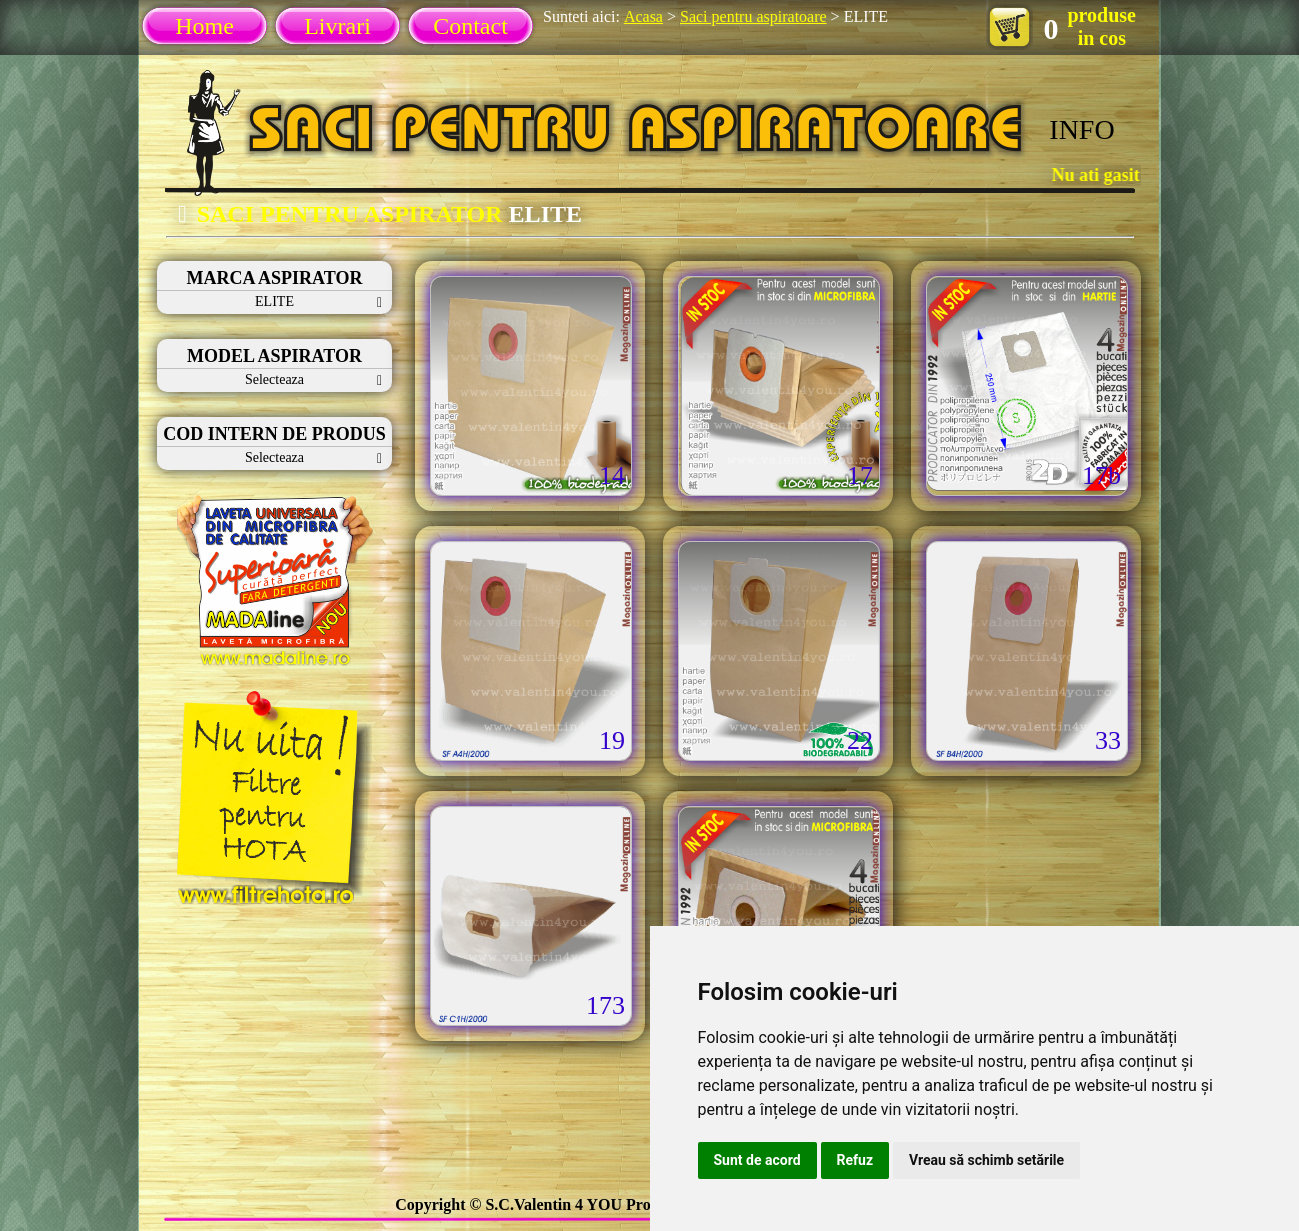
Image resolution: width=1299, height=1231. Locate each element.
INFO (1081, 129)
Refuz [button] (855, 1160)
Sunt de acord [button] (757, 1160)
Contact (470, 26)
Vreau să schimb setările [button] (986, 1160)
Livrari (337, 26)
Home (204, 26)
